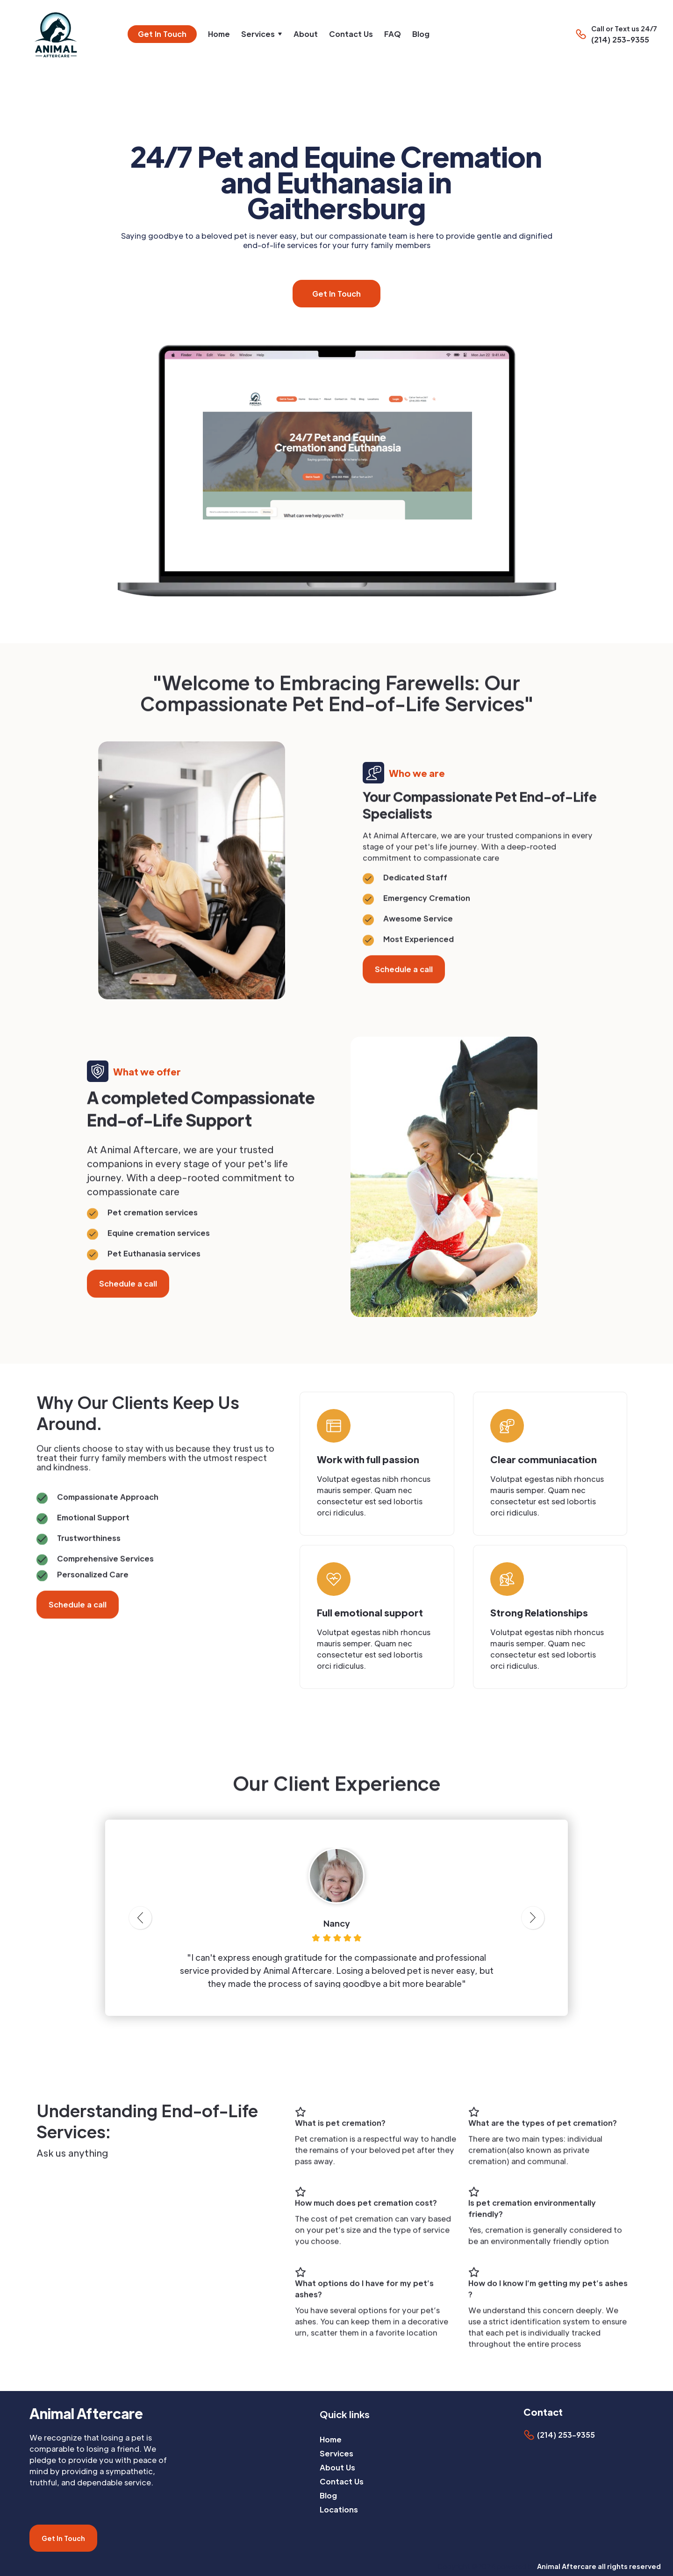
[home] (59, 34)
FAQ (392, 34)
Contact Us (351, 34)
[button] (261, 34)
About (306, 34)
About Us (337, 2467)
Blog (421, 34)
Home (219, 34)
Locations (339, 2509)
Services (336, 2453)
